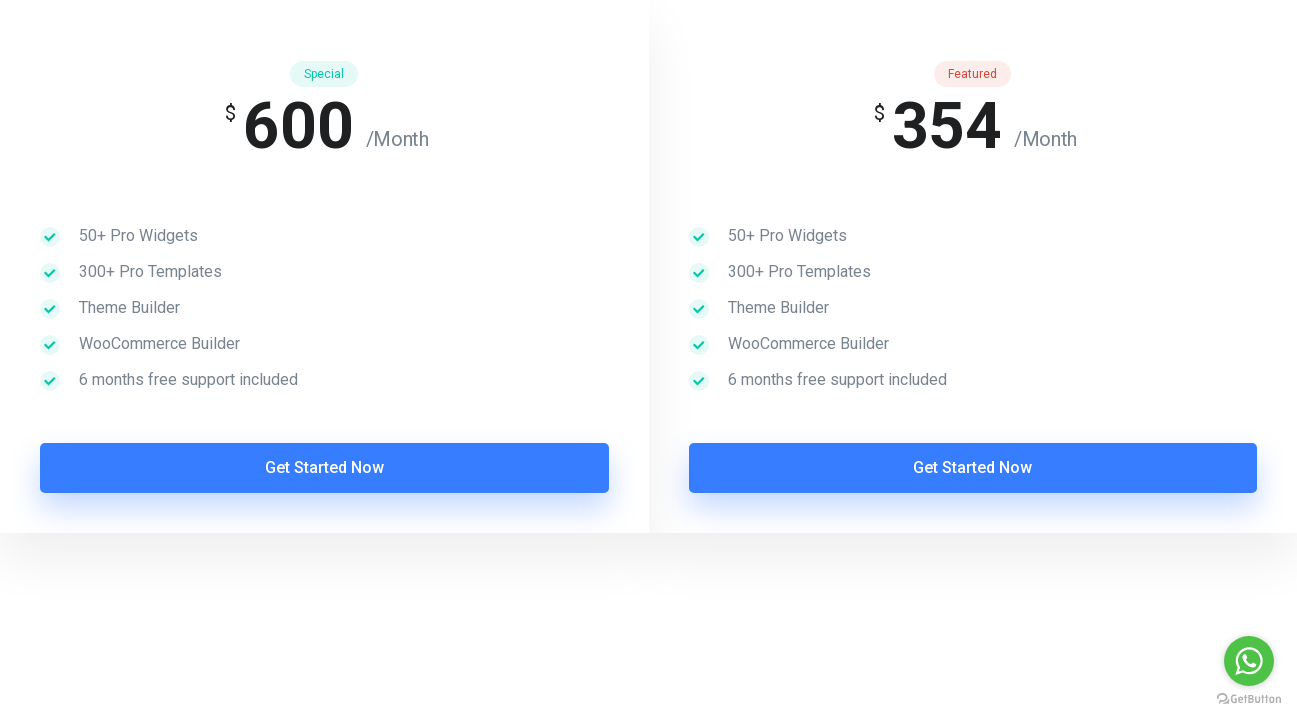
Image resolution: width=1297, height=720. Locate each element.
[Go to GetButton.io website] (1249, 699)
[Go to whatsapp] (1249, 661)
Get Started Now (324, 467)
